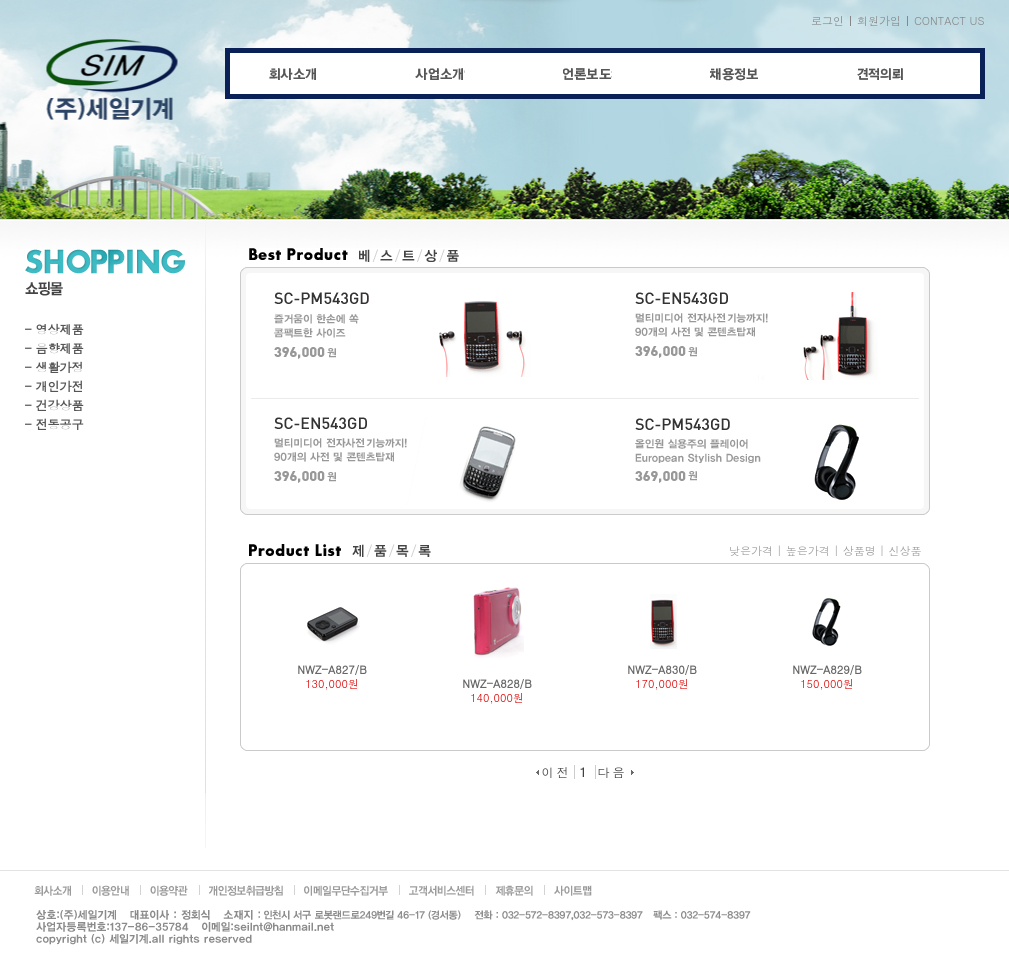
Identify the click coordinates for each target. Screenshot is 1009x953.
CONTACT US (949, 20)
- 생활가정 (54, 366)
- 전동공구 (54, 423)
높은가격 (808, 550)
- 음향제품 (54, 347)
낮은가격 (751, 550)
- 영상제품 (54, 328)
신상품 (905, 550)
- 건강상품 (54, 404)
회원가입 (879, 20)
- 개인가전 (54, 385)
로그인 (827, 20)
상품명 (859, 550)
